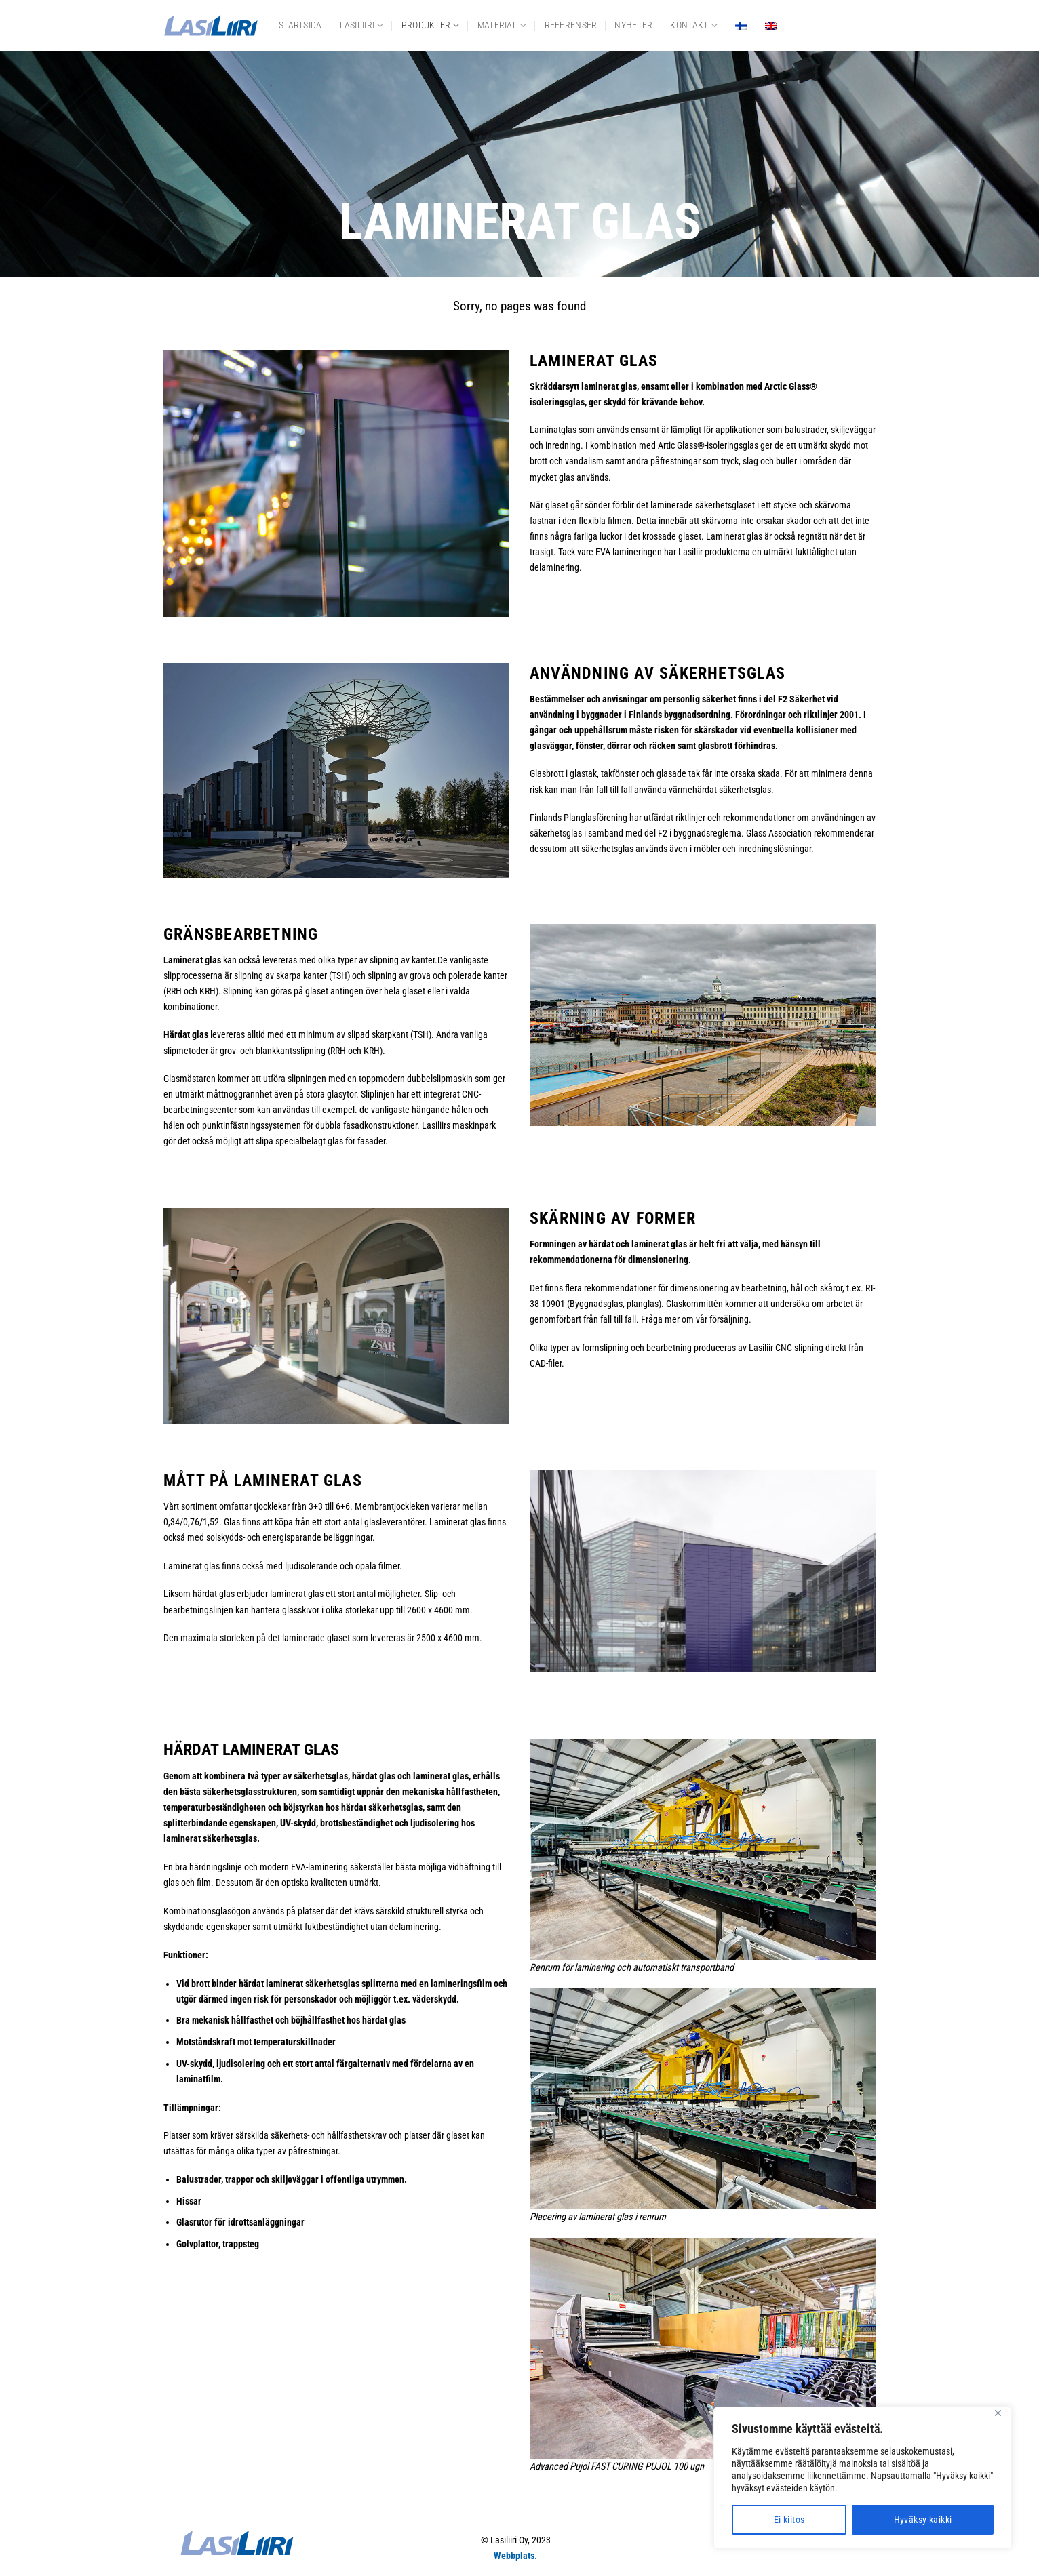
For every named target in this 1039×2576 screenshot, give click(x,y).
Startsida (300, 25)
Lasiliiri (362, 25)
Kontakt (694, 25)
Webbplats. (515, 2556)
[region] (862, 2478)
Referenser (571, 25)
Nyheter (633, 25)
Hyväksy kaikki (923, 2519)
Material (502, 25)
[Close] (997, 2413)
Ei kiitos (789, 2519)
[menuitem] (741, 26)
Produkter (430, 25)
